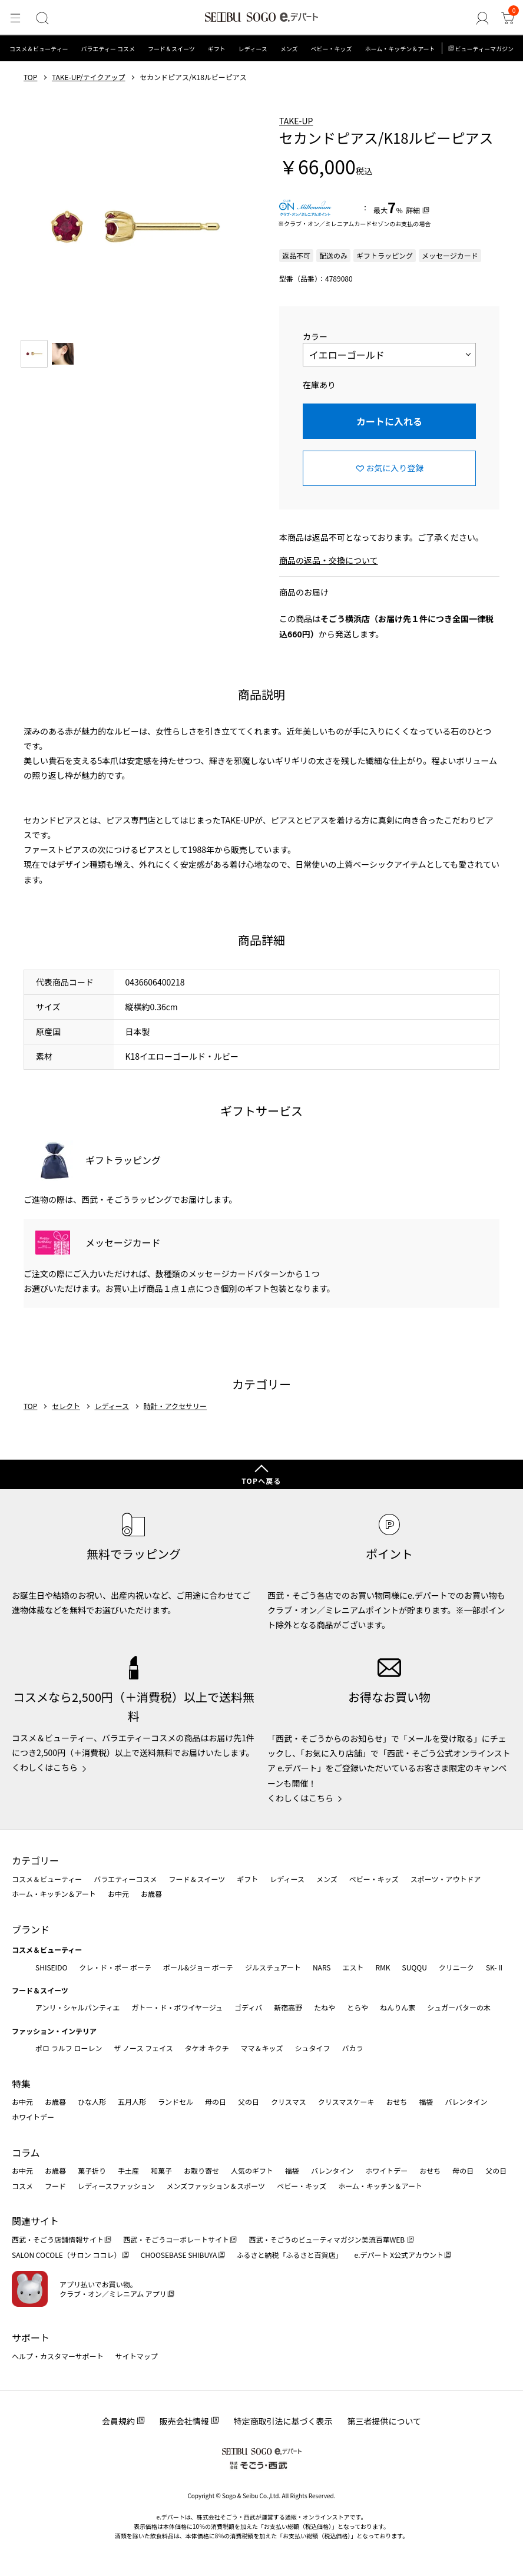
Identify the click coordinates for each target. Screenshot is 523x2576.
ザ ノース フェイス (143, 2048)
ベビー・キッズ (331, 48)
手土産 (128, 2170)
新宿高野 (288, 2007)
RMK (382, 1967)
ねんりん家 (397, 2007)
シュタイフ (312, 2048)
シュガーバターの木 (459, 2007)
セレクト (66, 1406)
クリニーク (456, 1967)
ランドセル (175, 2101)
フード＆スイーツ (171, 48)
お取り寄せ (201, 2170)
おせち (396, 2101)
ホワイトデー (33, 2117)
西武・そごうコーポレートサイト (176, 2239)
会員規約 (118, 2421)
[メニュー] (14, 18)
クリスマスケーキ (346, 2101)
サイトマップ (136, 2356)
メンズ (289, 48)
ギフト (217, 48)
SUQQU (414, 1967)
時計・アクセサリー (175, 1406)
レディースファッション (116, 2186)
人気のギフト (252, 2170)
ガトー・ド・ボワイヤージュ (177, 2007)
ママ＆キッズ (262, 2048)
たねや (324, 2007)
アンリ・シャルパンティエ (77, 2007)
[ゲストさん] (485, 18)
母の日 (215, 2101)
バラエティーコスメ (125, 1879)
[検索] (39, 18)
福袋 (426, 2101)
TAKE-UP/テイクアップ (88, 77)
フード (55, 2186)
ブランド (30, 1929)
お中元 (118, 1894)
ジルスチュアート (273, 1967)
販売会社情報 (184, 2421)
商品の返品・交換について (328, 560)
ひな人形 (92, 2101)
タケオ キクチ (207, 2048)
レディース (253, 48)
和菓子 (161, 2170)
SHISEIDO (51, 1967)
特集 (21, 2083)
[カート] (509, 18)
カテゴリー (35, 1860)
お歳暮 (151, 1894)
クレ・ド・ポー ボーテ (115, 1967)
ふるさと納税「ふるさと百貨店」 (290, 2255)
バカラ (352, 2048)
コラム (26, 2152)
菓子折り (92, 2170)
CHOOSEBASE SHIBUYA (179, 2255)
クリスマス (288, 2101)
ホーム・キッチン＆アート (400, 48)
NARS (322, 1967)
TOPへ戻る (261, 1481)
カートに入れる (389, 421)
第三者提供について (384, 2421)
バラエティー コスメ (108, 48)
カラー (315, 336)
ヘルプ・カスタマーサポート (58, 2356)
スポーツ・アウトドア (446, 1879)
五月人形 (132, 2101)
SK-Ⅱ (495, 1967)
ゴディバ (248, 2007)
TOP (30, 77)
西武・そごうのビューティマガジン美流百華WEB (327, 2239)
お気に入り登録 (394, 468)
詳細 (413, 210)
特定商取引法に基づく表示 (283, 2421)
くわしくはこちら (45, 1767)
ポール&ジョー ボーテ (198, 1967)
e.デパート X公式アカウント (399, 2255)
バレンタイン (466, 2101)
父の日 (248, 2101)
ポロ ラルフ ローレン (68, 2048)
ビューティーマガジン (484, 48)
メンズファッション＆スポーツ (216, 2186)
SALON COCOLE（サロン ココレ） (66, 2255)
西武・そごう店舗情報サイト (58, 2239)
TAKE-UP (296, 121)
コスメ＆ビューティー (38, 48)
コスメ (22, 2186)
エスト (352, 1967)
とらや (357, 2007)
